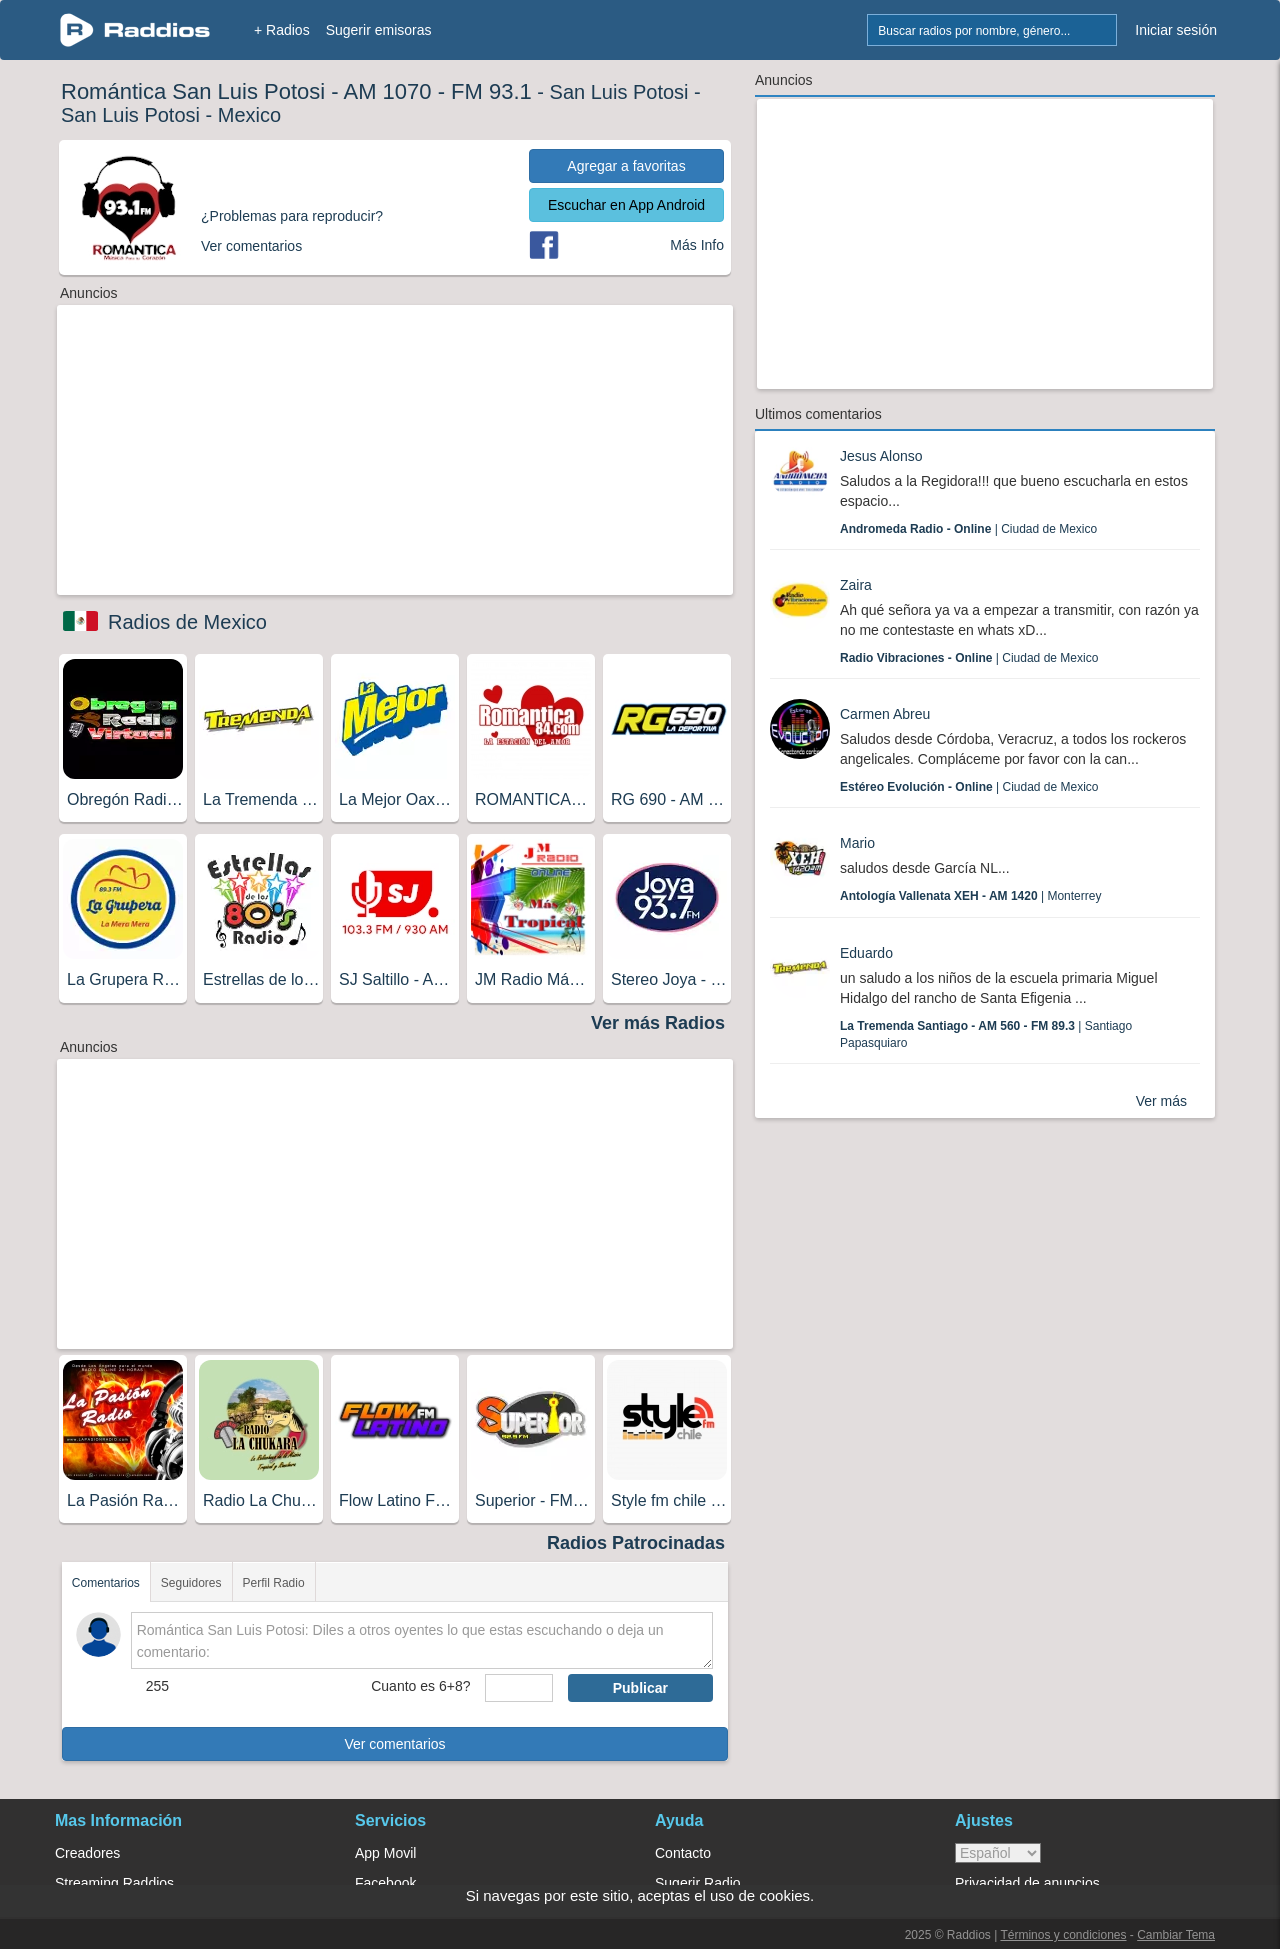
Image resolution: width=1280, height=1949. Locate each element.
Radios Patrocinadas (636, 1543)
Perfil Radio (274, 1583)
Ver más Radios (658, 1023)
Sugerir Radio (698, 1883)
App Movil (385, 1853)
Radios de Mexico (187, 622)
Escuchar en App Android (626, 205)
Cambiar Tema (1176, 1935)
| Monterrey (970, 896)
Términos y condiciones (1063, 1935)
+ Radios (282, 30)
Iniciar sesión (1176, 30)
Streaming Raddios (114, 1883)
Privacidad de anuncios (1027, 1883)
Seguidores (191, 1583)
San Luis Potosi (619, 92)
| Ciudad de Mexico (968, 529)
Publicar (640, 1688)
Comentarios (106, 1583)
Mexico (249, 115)
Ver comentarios (394, 1744)
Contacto (683, 1853)
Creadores (87, 1853)
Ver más (1161, 1101)
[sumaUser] (518, 1688)
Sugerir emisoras (379, 30)
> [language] (998, 1853)
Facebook (385, 1883)
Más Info (697, 245)
